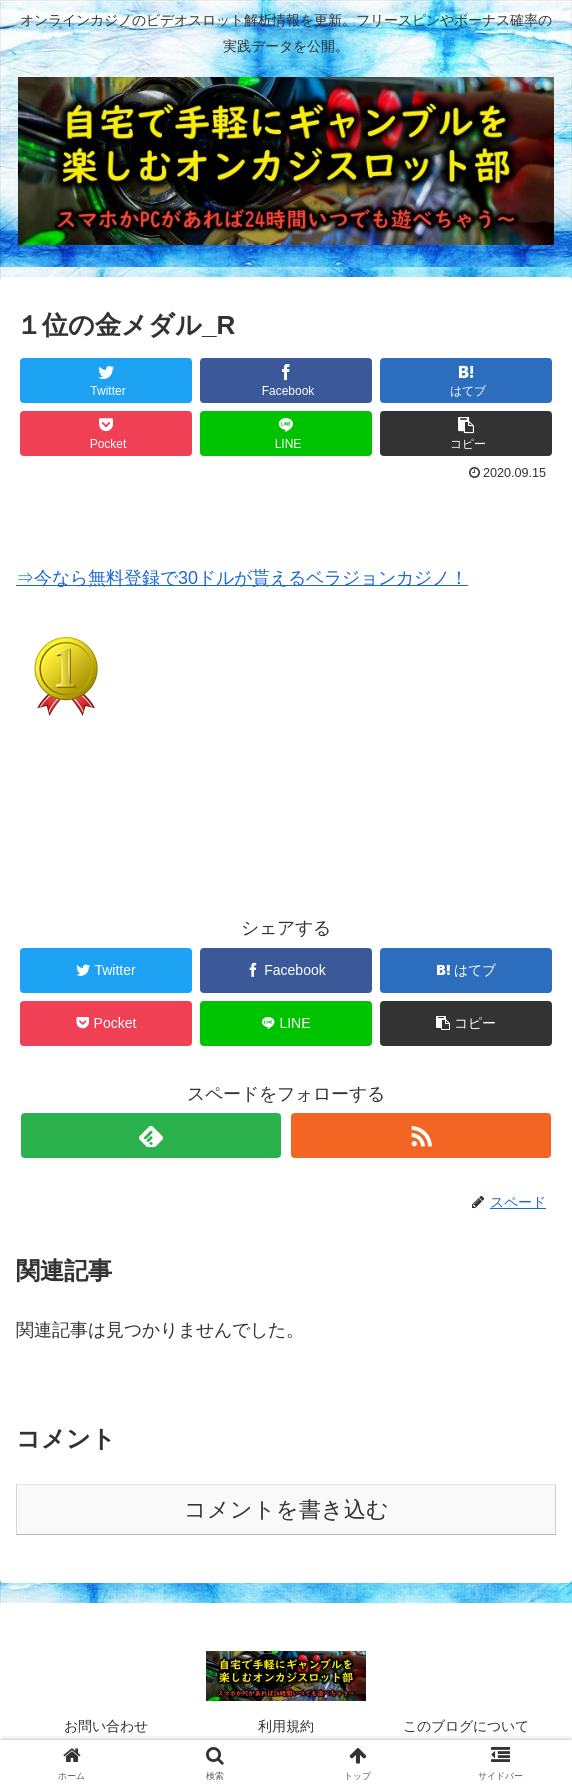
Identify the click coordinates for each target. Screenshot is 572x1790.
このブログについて (466, 1726)
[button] (466, 433)
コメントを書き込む (286, 1509)
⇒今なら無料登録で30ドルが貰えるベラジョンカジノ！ (242, 578)
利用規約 (286, 1726)
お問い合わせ (106, 1726)
